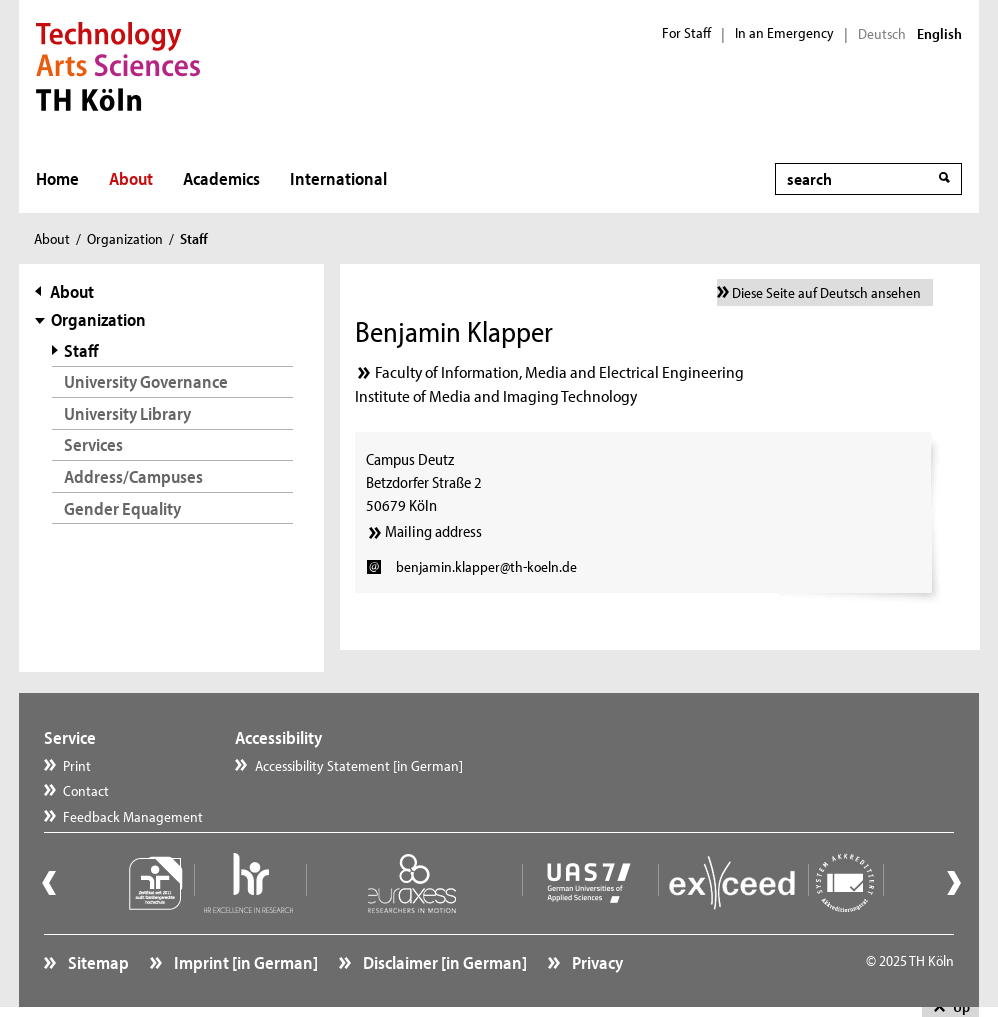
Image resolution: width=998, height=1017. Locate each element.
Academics (221, 178)
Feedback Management (133, 816)
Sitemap (97, 962)
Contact (86, 790)
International (338, 178)
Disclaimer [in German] (443, 962)
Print (77, 765)
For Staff (686, 33)
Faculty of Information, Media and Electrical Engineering (559, 371)
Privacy (596, 962)
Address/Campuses (133, 476)
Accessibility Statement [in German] (359, 765)
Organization (125, 238)
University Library (127, 413)
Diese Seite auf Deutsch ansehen (826, 292)
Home (57, 178)
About (131, 178)
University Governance (146, 381)
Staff (81, 350)
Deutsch (882, 34)
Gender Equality (122, 508)
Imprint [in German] (244, 962)
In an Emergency (784, 33)
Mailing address (433, 531)
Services (93, 444)
